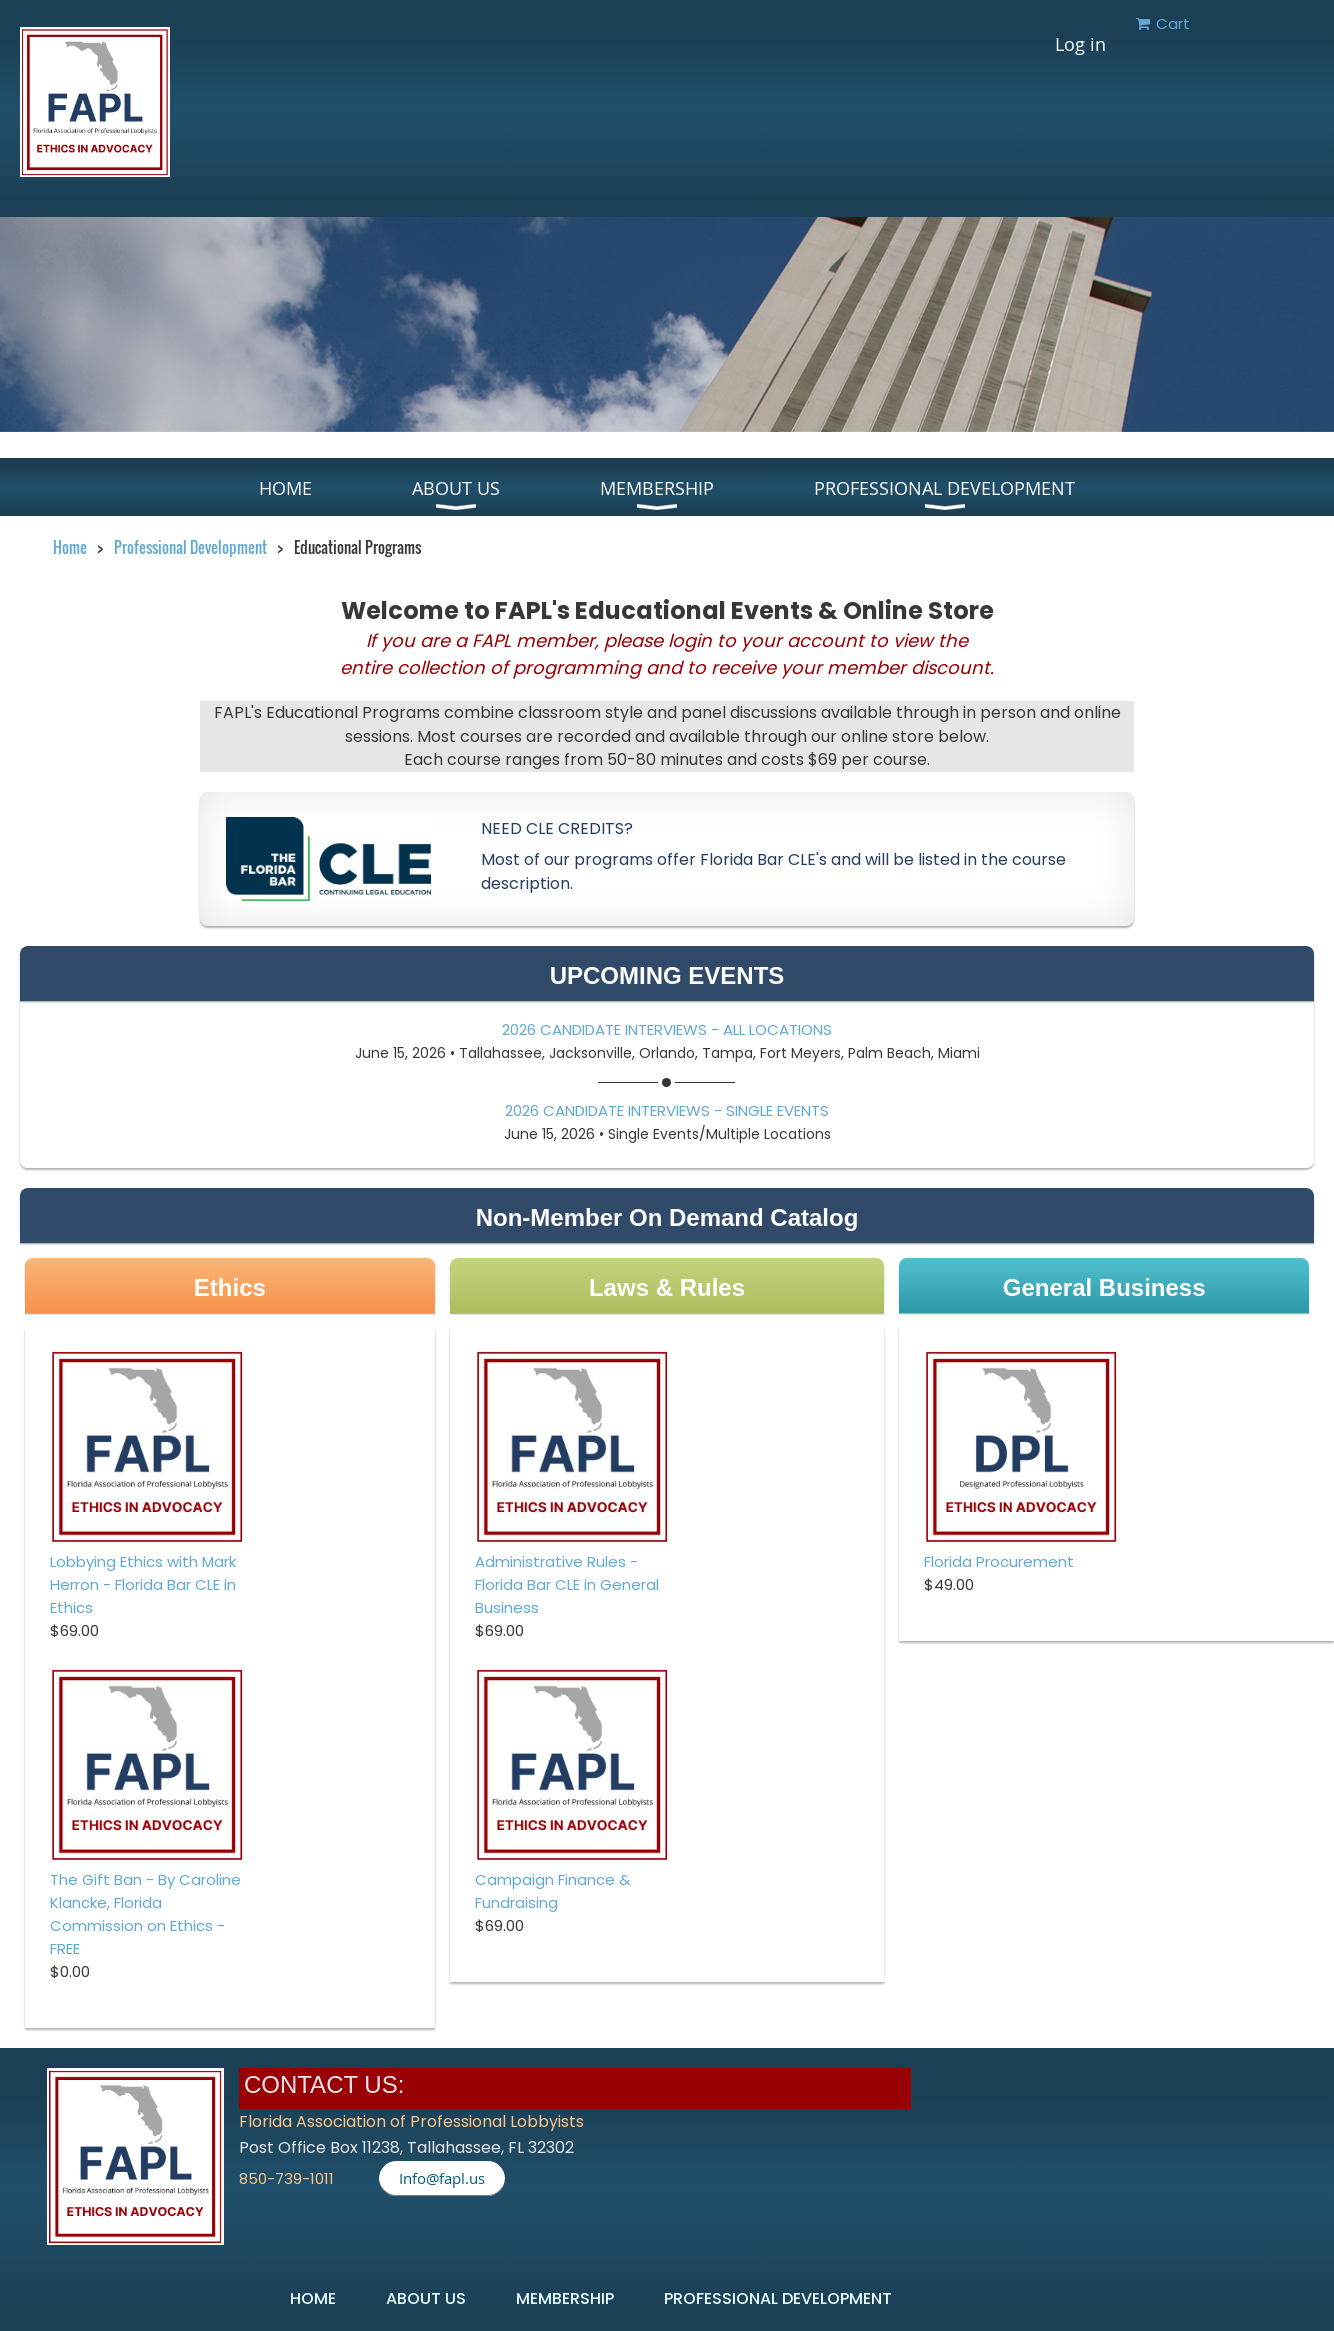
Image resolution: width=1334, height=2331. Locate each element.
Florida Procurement (999, 1561)
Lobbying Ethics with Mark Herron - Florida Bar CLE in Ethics (143, 1584)
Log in (1080, 44)
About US (426, 2298)
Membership (565, 2298)
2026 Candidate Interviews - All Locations (667, 1029)
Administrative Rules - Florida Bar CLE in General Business (567, 1584)
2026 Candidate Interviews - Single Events (667, 1110)
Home (70, 547)
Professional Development (190, 547)
